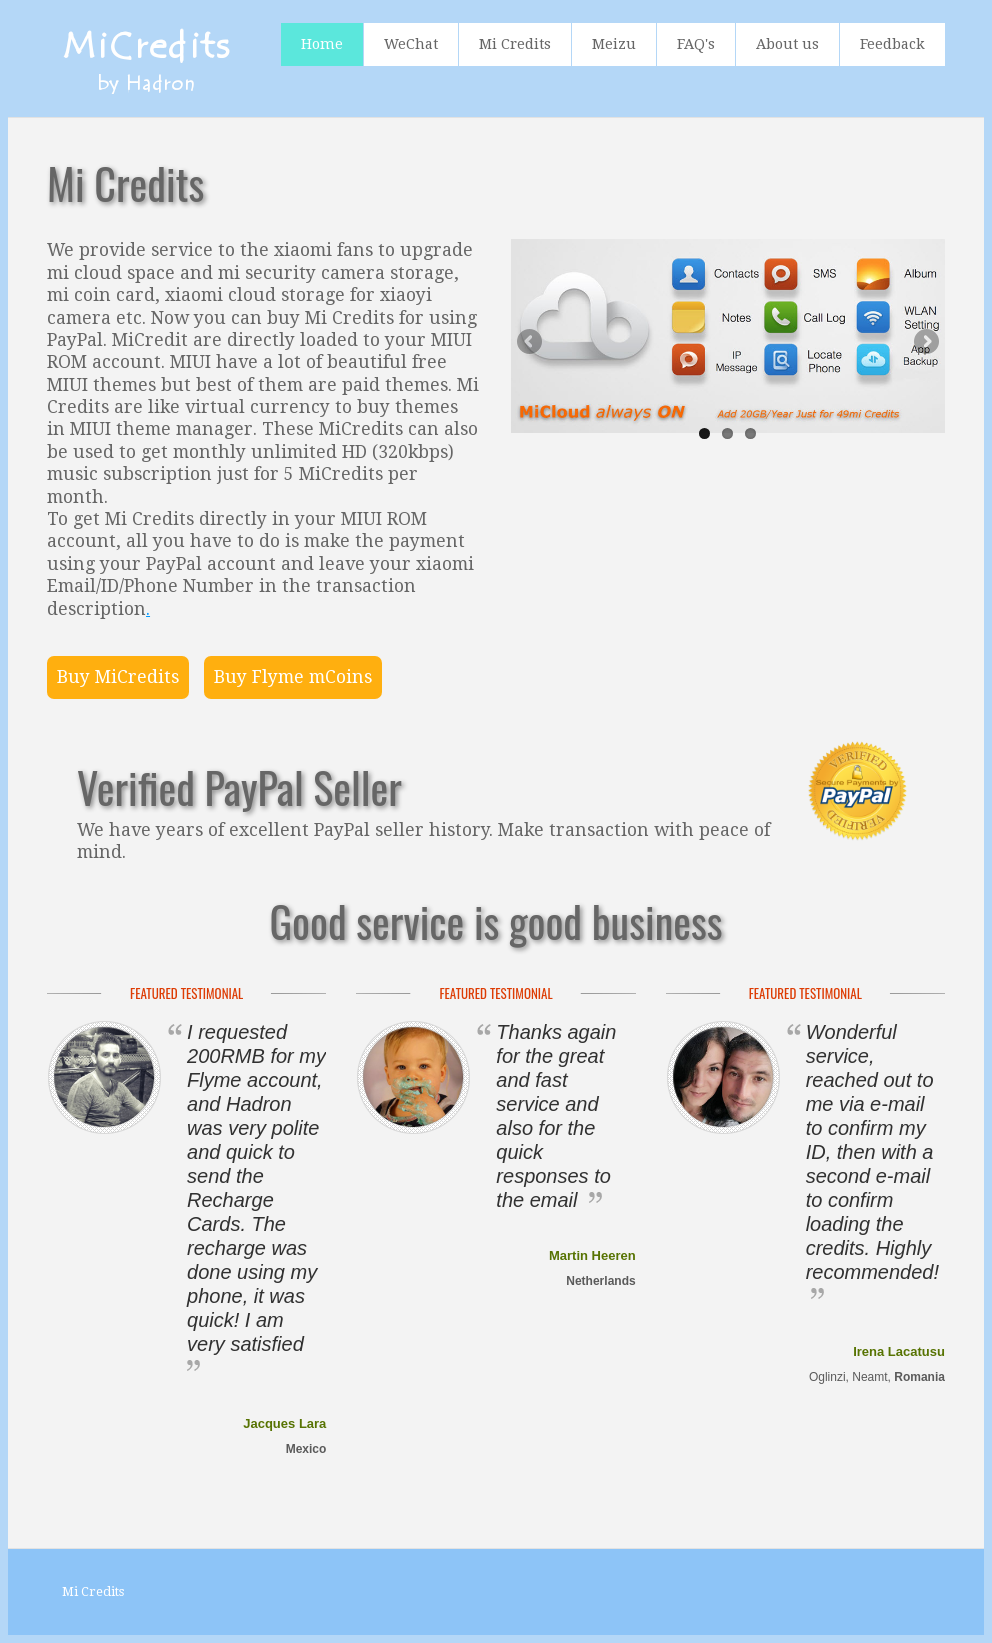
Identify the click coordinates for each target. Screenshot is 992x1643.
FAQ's (696, 44)
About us (787, 44)
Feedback (892, 44)
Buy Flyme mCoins (293, 677)
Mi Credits (515, 44)
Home (322, 44)
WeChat (411, 44)
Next (925, 343)
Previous (531, 343)
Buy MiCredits (118, 677)
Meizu (614, 44)
